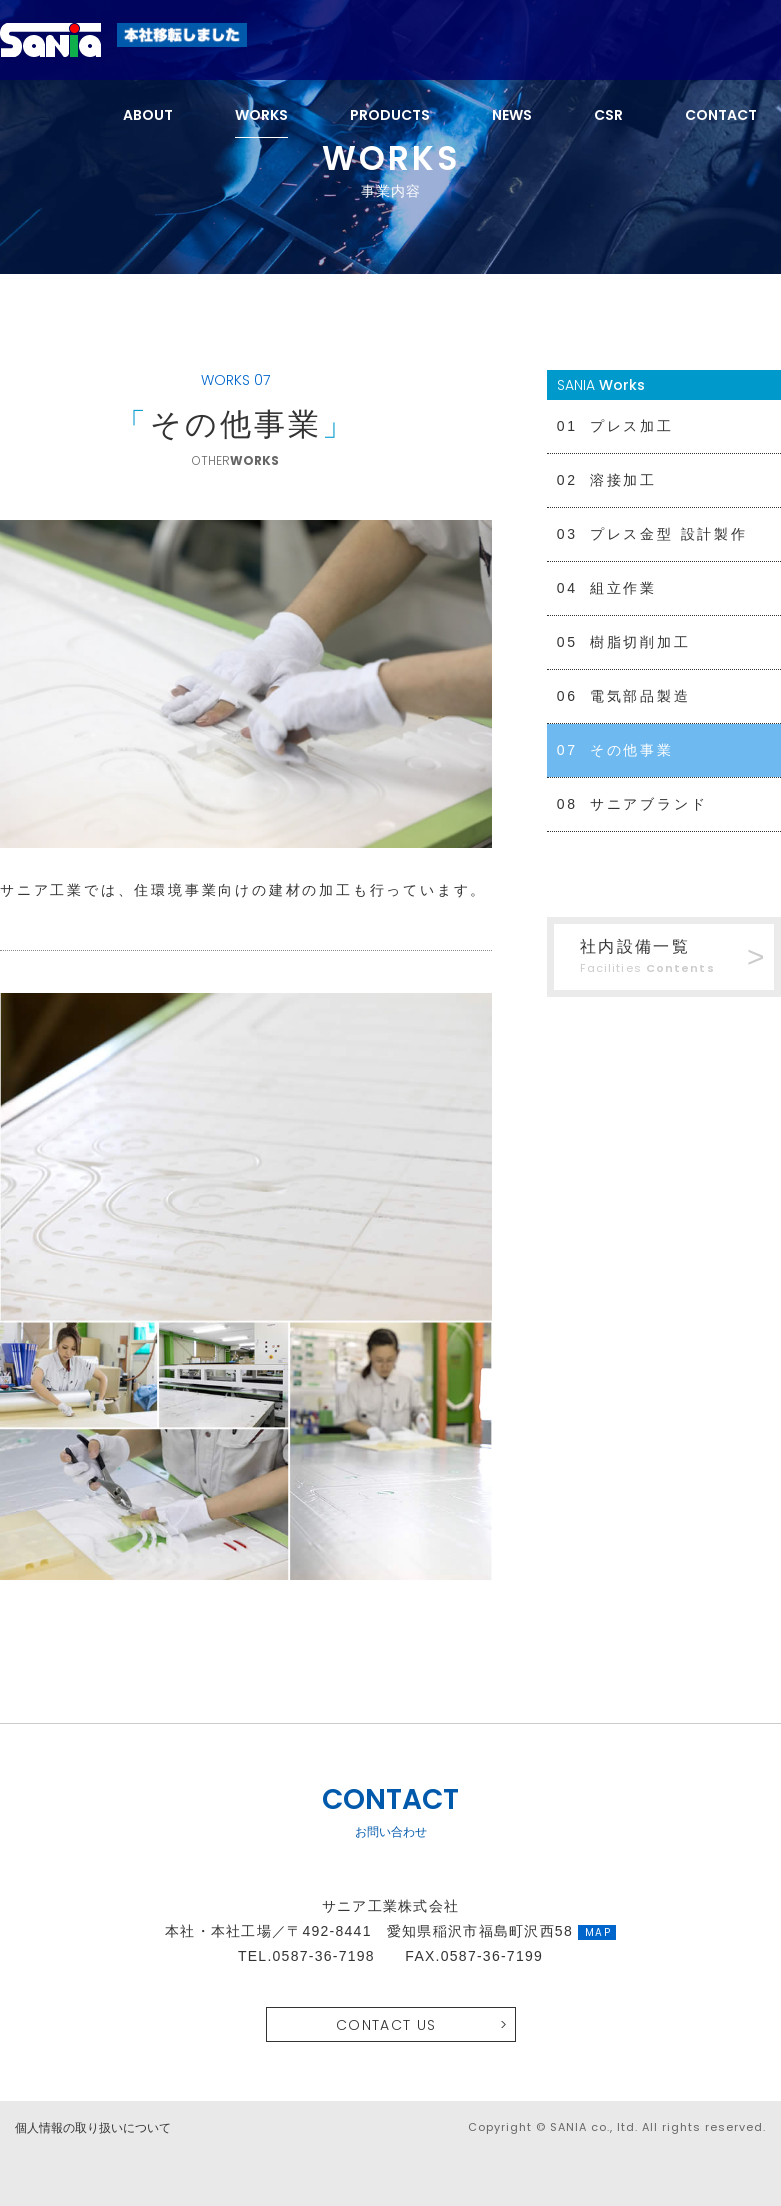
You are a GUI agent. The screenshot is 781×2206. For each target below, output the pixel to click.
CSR (608, 115)
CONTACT (721, 115)
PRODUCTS (390, 115)
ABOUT (148, 115)
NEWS (512, 115)
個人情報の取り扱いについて (93, 2128)
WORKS (261, 115)
